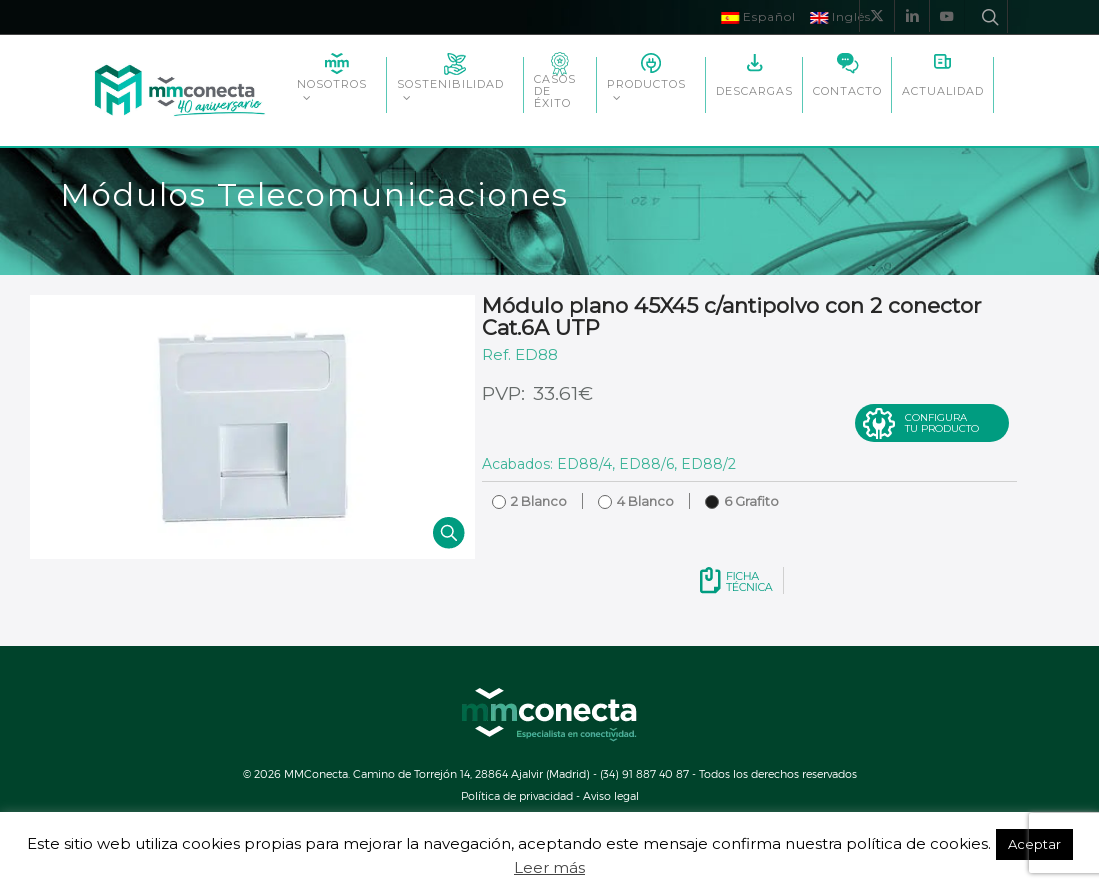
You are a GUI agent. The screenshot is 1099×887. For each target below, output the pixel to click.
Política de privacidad (517, 795)
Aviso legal (611, 795)
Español (758, 16)
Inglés (840, 16)
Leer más (549, 867)
